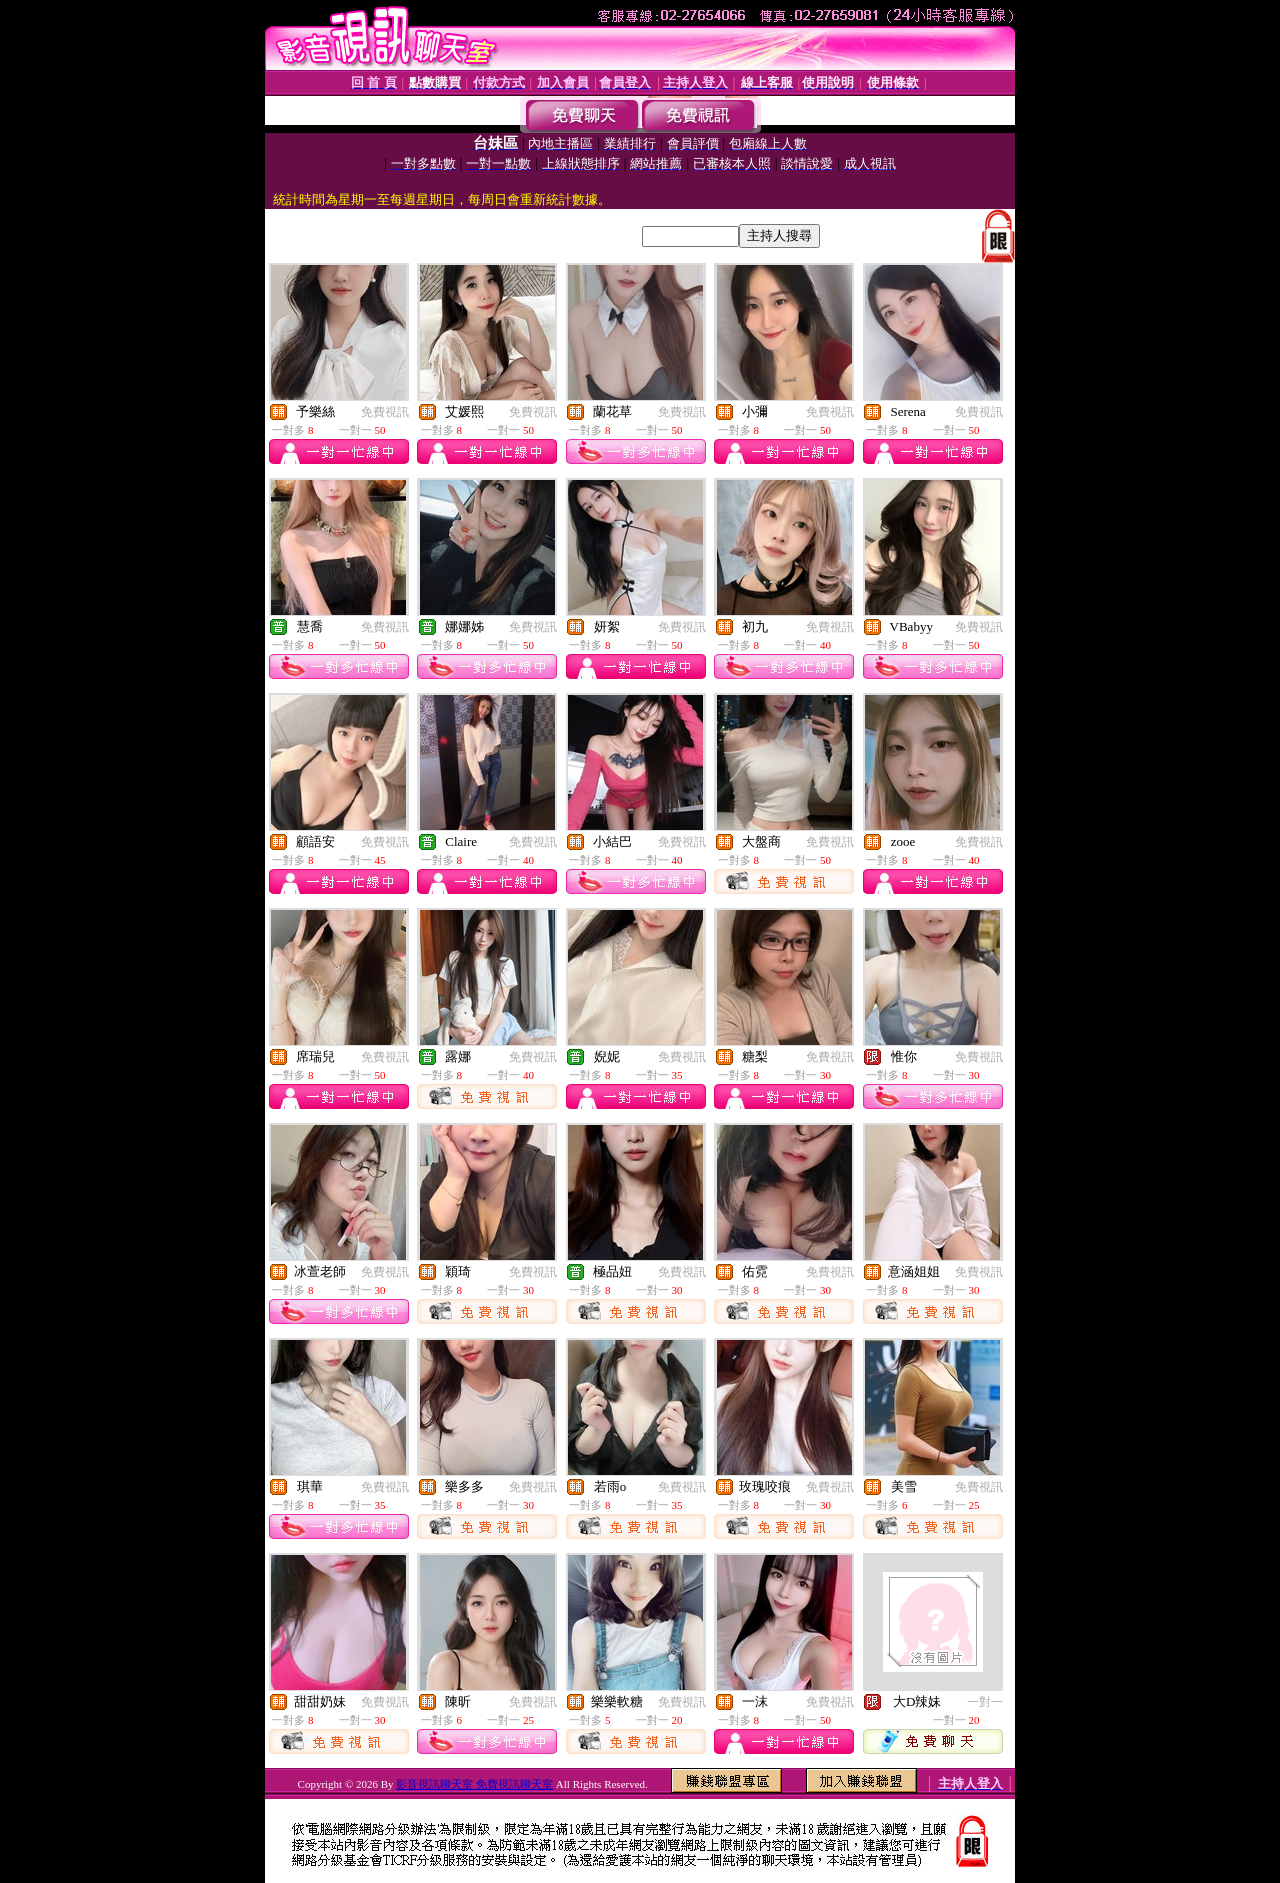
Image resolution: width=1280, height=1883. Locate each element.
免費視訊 (385, 412)
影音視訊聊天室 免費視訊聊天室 (474, 1784)
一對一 (985, 1702)
